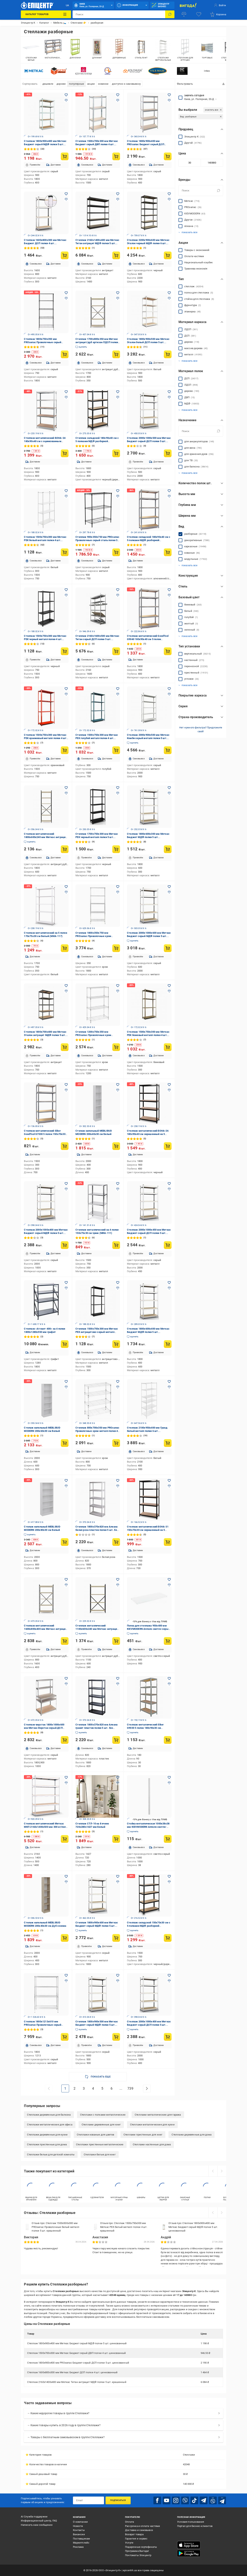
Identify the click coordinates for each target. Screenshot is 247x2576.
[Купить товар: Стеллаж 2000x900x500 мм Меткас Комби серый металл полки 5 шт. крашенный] (168, 750)
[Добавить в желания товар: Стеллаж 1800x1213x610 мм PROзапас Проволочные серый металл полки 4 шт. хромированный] (66, 1975)
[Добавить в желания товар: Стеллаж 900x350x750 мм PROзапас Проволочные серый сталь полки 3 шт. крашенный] (117, 490)
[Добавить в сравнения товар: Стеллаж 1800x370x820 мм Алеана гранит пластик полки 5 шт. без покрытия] (117, 1684)
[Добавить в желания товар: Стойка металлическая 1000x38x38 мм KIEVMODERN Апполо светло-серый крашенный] (169, 1777)
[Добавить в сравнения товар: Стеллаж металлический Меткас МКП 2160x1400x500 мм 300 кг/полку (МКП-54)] (66, 1783)
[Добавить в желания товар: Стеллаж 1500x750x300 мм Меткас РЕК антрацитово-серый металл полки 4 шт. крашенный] (117, 1282)
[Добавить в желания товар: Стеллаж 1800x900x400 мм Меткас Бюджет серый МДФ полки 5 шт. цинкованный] (66, 95)
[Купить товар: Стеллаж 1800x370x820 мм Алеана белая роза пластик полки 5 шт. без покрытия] (116, 1542)
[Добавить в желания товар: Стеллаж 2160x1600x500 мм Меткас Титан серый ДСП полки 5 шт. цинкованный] (117, 589)
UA (67, 5)
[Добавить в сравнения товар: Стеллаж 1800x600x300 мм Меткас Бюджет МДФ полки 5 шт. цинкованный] (169, 793)
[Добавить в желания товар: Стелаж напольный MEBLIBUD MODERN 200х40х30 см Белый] (117, 1084)
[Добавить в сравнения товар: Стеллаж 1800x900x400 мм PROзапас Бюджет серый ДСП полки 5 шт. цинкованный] (169, 100)
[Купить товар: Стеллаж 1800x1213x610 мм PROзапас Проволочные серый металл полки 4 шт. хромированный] (65, 2037)
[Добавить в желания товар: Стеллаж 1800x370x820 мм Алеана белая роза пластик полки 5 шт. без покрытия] (117, 1480)
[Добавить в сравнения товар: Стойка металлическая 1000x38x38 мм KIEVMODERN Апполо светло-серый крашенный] (169, 1783)
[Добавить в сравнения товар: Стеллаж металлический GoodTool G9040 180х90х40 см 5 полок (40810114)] (169, 595)
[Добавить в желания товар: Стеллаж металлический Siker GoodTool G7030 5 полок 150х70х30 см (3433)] (66, 1084)
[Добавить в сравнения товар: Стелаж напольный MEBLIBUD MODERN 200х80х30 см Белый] (66, 1486)
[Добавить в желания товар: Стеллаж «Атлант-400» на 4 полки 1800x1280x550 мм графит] (66, 1282)
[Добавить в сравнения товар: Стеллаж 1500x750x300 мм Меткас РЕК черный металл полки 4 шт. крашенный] (66, 595)
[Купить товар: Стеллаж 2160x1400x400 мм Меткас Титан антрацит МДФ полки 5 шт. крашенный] (116, 255)
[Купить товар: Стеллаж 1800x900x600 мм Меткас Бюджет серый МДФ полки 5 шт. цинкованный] (116, 1938)
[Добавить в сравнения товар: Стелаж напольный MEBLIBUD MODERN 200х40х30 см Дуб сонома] (66, 1882)
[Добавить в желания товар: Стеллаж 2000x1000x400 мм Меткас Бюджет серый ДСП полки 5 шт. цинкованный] (169, 1975)
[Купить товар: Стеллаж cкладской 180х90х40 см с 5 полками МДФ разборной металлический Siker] (168, 552)
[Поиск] (169, 14)
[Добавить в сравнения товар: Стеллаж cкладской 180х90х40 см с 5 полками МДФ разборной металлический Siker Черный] (117, 397)
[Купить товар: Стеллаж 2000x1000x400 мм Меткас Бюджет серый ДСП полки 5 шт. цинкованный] (168, 2037)
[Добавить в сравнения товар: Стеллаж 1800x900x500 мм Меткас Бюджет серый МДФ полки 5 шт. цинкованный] (117, 1980)
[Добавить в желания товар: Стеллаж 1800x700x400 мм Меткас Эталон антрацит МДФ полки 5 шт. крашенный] (66, 985)
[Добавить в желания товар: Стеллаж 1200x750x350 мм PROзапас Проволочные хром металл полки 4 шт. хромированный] (117, 985)
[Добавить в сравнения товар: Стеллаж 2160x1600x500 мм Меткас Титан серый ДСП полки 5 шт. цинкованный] (117, 595)
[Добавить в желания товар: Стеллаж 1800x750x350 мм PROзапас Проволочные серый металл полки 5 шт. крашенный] (66, 293)
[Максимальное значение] (212, 163)
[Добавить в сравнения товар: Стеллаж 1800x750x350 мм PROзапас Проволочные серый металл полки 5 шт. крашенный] (66, 298)
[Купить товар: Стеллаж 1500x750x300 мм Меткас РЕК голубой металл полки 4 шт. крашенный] (116, 750)
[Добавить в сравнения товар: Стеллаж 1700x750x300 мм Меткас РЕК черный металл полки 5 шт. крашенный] (117, 793)
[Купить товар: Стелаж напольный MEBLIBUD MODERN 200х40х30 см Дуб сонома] (65, 1938)
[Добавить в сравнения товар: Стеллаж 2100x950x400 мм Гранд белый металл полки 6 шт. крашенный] (169, 1387)
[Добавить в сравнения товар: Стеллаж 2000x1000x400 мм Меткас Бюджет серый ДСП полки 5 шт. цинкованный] (169, 1980)
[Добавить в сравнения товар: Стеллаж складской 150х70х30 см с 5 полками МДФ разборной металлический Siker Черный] (169, 1882)
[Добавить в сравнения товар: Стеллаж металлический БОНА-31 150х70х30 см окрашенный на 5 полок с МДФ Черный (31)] (169, 1486)
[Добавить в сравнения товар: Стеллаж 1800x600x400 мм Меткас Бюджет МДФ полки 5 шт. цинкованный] (169, 1288)
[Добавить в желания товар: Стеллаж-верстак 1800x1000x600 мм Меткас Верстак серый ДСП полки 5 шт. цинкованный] (66, 1678)
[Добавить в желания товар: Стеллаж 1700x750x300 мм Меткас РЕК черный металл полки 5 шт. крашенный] (117, 787)
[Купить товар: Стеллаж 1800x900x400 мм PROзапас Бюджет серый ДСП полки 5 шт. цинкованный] (168, 156)
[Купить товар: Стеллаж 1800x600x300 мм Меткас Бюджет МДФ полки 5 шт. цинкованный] (168, 849)
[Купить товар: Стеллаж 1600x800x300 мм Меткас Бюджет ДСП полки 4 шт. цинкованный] (65, 255)
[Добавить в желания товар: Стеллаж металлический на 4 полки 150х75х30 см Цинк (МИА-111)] (117, 1183)
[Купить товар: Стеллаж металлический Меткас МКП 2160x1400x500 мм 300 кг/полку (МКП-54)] (65, 1839)
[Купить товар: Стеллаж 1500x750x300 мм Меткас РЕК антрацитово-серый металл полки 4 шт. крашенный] (116, 1344)
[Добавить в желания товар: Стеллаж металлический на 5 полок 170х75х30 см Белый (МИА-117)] (66, 886)
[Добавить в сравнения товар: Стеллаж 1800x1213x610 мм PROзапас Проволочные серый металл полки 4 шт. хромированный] (66, 1980)
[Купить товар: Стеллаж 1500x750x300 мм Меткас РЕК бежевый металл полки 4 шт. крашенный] (168, 1047)
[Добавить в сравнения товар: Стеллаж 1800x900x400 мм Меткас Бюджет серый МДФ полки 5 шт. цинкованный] (66, 100)
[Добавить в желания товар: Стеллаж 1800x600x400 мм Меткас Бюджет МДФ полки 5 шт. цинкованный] (169, 1282)
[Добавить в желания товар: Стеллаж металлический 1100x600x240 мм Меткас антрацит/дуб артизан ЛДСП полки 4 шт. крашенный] (117, 1579)
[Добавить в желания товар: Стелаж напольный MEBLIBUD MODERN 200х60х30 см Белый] (66, 1381)
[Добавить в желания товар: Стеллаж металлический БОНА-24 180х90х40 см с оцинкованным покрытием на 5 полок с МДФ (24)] (66, 392)
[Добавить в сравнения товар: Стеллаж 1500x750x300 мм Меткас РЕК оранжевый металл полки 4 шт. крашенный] (66, 694)
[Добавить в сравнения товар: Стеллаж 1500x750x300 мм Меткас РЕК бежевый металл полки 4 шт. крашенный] (169, 991)
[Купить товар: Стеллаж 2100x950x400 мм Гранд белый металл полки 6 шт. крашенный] (168, 1443)
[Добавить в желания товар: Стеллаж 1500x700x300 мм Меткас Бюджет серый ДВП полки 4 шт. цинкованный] (117, 95)
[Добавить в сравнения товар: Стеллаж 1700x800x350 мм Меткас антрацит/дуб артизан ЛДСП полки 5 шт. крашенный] (117, 298)
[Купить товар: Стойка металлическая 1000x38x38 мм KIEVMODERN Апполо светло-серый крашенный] (168, 1839)
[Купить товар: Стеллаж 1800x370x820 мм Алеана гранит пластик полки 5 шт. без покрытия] (116, 1740)
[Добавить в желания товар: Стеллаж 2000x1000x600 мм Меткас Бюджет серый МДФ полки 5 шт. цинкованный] (169, 886)
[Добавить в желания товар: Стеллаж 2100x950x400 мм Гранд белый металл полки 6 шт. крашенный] (169, 1381)
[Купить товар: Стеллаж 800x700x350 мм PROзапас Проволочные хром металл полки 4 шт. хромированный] (116, 1443)
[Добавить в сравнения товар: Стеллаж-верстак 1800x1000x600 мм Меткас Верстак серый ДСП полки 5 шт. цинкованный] (66, 1684)
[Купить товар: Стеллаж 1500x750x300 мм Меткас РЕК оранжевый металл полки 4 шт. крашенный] (65, 750)
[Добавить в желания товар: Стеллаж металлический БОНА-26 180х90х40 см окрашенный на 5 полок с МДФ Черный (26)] (169, 1084)
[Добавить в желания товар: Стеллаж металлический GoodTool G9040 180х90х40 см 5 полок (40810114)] (169, 589)
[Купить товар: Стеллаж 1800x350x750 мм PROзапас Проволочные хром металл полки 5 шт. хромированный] (116, 948)
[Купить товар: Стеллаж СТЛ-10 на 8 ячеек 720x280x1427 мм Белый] (116, 1839)
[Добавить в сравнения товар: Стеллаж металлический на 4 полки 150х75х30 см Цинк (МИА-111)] (117, 1189)
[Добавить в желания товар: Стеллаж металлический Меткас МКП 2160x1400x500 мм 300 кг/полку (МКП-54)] (66, 1777)
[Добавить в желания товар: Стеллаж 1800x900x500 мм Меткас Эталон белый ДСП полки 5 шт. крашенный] (169, 293)
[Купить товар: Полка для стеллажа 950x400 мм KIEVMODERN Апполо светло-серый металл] (168, 1641)
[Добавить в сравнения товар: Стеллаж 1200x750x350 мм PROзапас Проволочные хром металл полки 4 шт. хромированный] (117, 991)
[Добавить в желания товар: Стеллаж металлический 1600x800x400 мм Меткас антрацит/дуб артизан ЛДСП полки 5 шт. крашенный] (66, 1579)
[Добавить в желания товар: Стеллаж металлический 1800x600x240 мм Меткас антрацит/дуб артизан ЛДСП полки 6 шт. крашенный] (66, 787)
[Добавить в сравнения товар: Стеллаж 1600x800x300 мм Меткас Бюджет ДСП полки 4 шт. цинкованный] (66, 199)
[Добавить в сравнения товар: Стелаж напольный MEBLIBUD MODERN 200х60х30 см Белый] (66, 1387)
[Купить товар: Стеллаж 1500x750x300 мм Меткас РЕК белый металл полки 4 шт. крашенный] (65, 552)
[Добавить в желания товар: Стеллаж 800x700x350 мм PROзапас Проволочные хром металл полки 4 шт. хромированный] (117, 1381)
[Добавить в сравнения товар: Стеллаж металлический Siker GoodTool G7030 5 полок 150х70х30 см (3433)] (66, 1090)
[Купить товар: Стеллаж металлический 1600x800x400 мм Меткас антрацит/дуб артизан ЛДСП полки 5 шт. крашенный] (65, 1641)
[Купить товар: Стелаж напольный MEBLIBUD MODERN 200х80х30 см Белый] (65, 1542)
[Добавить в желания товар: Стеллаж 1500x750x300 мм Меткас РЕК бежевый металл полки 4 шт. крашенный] (169, 985)
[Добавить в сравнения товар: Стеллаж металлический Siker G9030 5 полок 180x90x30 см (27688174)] (169, 1684)
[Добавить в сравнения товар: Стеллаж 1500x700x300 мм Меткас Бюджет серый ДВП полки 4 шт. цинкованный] (117, 100)
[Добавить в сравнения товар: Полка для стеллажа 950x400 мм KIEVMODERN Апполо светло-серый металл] (169, 1585)
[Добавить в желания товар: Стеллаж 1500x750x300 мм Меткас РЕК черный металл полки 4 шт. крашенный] (66, 589)
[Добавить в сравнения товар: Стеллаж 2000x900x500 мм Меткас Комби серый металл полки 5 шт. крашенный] (169, 694)
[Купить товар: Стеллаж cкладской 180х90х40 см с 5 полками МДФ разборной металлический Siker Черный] (116, 453)
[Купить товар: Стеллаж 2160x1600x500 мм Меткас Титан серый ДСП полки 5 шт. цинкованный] (116, 651)
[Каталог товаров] (46, 14)
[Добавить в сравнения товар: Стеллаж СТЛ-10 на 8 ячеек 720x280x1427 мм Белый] (117, 1783)
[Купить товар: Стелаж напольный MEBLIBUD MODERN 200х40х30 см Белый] (116, 1146)
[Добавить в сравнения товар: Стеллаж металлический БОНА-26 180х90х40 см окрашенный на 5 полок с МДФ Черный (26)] (169, 1090)
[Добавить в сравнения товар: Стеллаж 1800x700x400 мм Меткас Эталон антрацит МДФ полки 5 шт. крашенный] (66, 991)
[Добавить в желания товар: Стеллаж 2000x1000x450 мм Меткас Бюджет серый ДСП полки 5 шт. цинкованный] (169, 1183)
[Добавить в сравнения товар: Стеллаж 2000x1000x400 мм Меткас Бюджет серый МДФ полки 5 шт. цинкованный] (66, 1189)
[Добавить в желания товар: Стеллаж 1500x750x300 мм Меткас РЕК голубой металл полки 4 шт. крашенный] (117, 688)
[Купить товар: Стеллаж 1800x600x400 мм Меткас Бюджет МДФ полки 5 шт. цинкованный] (168, 1344)
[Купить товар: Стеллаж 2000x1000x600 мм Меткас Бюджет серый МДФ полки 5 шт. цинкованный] (168, 948)
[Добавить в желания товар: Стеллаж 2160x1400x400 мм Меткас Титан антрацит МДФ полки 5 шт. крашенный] (117, 194)
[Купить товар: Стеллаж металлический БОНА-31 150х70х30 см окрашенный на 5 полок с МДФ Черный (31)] (168, 1542)
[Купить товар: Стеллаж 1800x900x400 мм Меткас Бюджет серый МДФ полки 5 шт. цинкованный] (65, 156)
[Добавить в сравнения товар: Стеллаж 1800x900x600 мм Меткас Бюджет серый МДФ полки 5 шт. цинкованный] (117, 1882)
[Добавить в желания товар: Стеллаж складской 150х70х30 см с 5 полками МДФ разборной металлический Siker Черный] (169, 1876)
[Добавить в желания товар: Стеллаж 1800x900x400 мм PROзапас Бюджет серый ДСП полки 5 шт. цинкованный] (169, 95)
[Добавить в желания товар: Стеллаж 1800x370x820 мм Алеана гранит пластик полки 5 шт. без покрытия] (117, 1678)
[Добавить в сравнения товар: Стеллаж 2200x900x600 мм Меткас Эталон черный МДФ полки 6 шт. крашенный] (169, 199)
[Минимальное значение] (189, 163)
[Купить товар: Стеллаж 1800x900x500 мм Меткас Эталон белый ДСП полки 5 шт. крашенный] (168, 354)
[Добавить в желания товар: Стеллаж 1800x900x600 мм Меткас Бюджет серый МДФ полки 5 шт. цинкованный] (117, 1876)
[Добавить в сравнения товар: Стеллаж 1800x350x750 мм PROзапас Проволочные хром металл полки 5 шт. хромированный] (117, 892)
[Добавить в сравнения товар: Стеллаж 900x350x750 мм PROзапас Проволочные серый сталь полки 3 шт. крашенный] (117, 496)
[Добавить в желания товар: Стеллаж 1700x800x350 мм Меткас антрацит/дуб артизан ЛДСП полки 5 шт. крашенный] (117, 293)
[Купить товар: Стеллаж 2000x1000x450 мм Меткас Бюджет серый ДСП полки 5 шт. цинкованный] (168, 1245)
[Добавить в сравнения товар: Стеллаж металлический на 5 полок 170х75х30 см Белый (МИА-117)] (66, 892)
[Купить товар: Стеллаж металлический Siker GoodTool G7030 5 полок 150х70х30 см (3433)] (65, 1146)
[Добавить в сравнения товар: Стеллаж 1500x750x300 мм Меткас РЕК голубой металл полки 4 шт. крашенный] (117, 694)
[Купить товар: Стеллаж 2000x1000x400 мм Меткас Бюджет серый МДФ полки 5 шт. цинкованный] (65, 1245)
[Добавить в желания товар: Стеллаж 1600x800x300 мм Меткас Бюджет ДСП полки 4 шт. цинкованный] (66, 194)
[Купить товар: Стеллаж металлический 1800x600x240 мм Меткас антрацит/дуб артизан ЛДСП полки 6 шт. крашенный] (65, 849)
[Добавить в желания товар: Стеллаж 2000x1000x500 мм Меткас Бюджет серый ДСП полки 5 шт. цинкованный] (169, 392)
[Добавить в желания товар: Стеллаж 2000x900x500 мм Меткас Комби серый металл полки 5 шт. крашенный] (169, 688)
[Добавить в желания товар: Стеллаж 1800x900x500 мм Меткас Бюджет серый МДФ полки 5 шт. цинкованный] (117, 1975)
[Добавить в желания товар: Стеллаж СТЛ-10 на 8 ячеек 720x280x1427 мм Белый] (117, 1777)
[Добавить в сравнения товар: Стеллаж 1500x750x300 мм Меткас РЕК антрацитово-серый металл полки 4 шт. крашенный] (117, 1288)
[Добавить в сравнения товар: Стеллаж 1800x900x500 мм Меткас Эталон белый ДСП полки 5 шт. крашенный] (169, 298)
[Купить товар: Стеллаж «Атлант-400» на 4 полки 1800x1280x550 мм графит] (65, 1344)
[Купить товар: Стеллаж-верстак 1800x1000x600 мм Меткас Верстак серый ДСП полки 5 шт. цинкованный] (65, 1740)
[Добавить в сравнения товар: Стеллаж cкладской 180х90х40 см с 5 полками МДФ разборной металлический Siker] (169, 496)
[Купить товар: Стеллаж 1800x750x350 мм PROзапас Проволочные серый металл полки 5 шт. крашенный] (65, 354)
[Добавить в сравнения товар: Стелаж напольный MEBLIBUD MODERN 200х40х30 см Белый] (117, 1090)
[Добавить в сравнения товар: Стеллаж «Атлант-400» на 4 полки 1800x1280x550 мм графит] (66, 1288)
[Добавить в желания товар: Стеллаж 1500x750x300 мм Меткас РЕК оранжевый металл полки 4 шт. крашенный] (66, 688)
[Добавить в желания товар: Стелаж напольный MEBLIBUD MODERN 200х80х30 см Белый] (66, 1480)
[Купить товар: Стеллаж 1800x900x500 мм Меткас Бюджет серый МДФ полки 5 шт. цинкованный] (116, 2037)
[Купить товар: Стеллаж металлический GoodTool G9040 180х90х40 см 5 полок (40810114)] (168, 651)
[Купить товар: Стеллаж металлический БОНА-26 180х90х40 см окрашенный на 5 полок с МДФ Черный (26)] (168, 1146)
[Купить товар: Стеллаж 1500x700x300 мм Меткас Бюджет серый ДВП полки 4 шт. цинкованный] (116, 156)
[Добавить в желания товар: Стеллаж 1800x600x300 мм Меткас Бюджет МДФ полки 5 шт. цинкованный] (169, 787)
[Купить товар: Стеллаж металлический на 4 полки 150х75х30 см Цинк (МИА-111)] (116, 1245)
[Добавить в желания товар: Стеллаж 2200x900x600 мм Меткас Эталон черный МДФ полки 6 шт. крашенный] (169, 194)
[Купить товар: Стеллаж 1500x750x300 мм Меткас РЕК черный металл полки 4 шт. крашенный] (65, 651)
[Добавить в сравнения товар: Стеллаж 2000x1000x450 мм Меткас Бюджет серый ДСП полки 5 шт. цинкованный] (169, 1189)
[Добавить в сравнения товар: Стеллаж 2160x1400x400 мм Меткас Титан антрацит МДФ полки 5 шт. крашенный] (117, 199)
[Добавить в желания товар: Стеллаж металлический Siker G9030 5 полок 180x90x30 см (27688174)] (169, 1678)
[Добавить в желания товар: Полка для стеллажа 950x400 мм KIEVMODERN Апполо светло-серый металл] (169, 1579)
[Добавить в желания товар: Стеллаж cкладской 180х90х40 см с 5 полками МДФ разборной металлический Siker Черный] (117, 392)
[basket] (218, 14)
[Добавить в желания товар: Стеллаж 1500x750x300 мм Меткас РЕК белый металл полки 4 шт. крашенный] (66, 490)
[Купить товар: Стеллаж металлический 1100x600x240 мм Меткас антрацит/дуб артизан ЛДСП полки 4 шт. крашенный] (116, 1641)
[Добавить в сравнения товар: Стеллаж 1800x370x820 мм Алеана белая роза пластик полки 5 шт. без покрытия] (117, 1486)
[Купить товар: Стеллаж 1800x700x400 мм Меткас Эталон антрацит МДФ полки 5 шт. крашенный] (65, 1047)
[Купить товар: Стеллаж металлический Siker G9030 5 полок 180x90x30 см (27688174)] (168, 1740)
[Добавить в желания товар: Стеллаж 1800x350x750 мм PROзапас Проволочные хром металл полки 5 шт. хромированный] (117, 886)
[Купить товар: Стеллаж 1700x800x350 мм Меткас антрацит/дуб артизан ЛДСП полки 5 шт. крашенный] (116, 354)
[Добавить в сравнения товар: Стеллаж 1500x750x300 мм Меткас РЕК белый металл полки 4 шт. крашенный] (66, 496)
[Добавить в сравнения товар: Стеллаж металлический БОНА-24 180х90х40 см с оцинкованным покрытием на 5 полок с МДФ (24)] (66, 397)
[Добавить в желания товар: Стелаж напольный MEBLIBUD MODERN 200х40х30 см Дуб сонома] (66, 1876)
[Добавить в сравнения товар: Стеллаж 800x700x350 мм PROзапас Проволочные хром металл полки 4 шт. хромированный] (117, 1387)
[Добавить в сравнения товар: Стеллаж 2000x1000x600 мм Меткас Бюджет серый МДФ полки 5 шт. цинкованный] (169, 892)
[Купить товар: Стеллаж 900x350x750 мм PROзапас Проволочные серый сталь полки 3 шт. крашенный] (116, 552)
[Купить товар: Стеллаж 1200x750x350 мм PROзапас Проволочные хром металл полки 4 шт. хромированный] (116, 1047)
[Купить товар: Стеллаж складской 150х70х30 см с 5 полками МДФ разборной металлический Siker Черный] (168, 1938)
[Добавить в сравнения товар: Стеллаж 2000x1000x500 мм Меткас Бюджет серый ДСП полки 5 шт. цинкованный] (169, 397)
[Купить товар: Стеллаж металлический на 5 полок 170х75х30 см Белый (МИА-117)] (65, 948)
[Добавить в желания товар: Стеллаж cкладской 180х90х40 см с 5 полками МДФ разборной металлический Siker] (169, 490)
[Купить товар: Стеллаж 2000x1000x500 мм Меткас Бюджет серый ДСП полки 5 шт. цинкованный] (168, 453)
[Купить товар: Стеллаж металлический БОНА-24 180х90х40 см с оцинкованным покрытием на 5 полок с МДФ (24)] (65, 453)
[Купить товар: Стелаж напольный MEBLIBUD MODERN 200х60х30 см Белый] (65, 1443)
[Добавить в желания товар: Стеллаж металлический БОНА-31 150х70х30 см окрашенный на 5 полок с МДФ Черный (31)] (169, 1480)
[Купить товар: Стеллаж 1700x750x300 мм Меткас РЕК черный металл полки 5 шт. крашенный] (116, 849)
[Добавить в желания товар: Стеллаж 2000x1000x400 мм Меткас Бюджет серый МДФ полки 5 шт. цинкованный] (66, 1183)
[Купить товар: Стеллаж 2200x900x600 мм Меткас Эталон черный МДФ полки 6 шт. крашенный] (168, 255)
